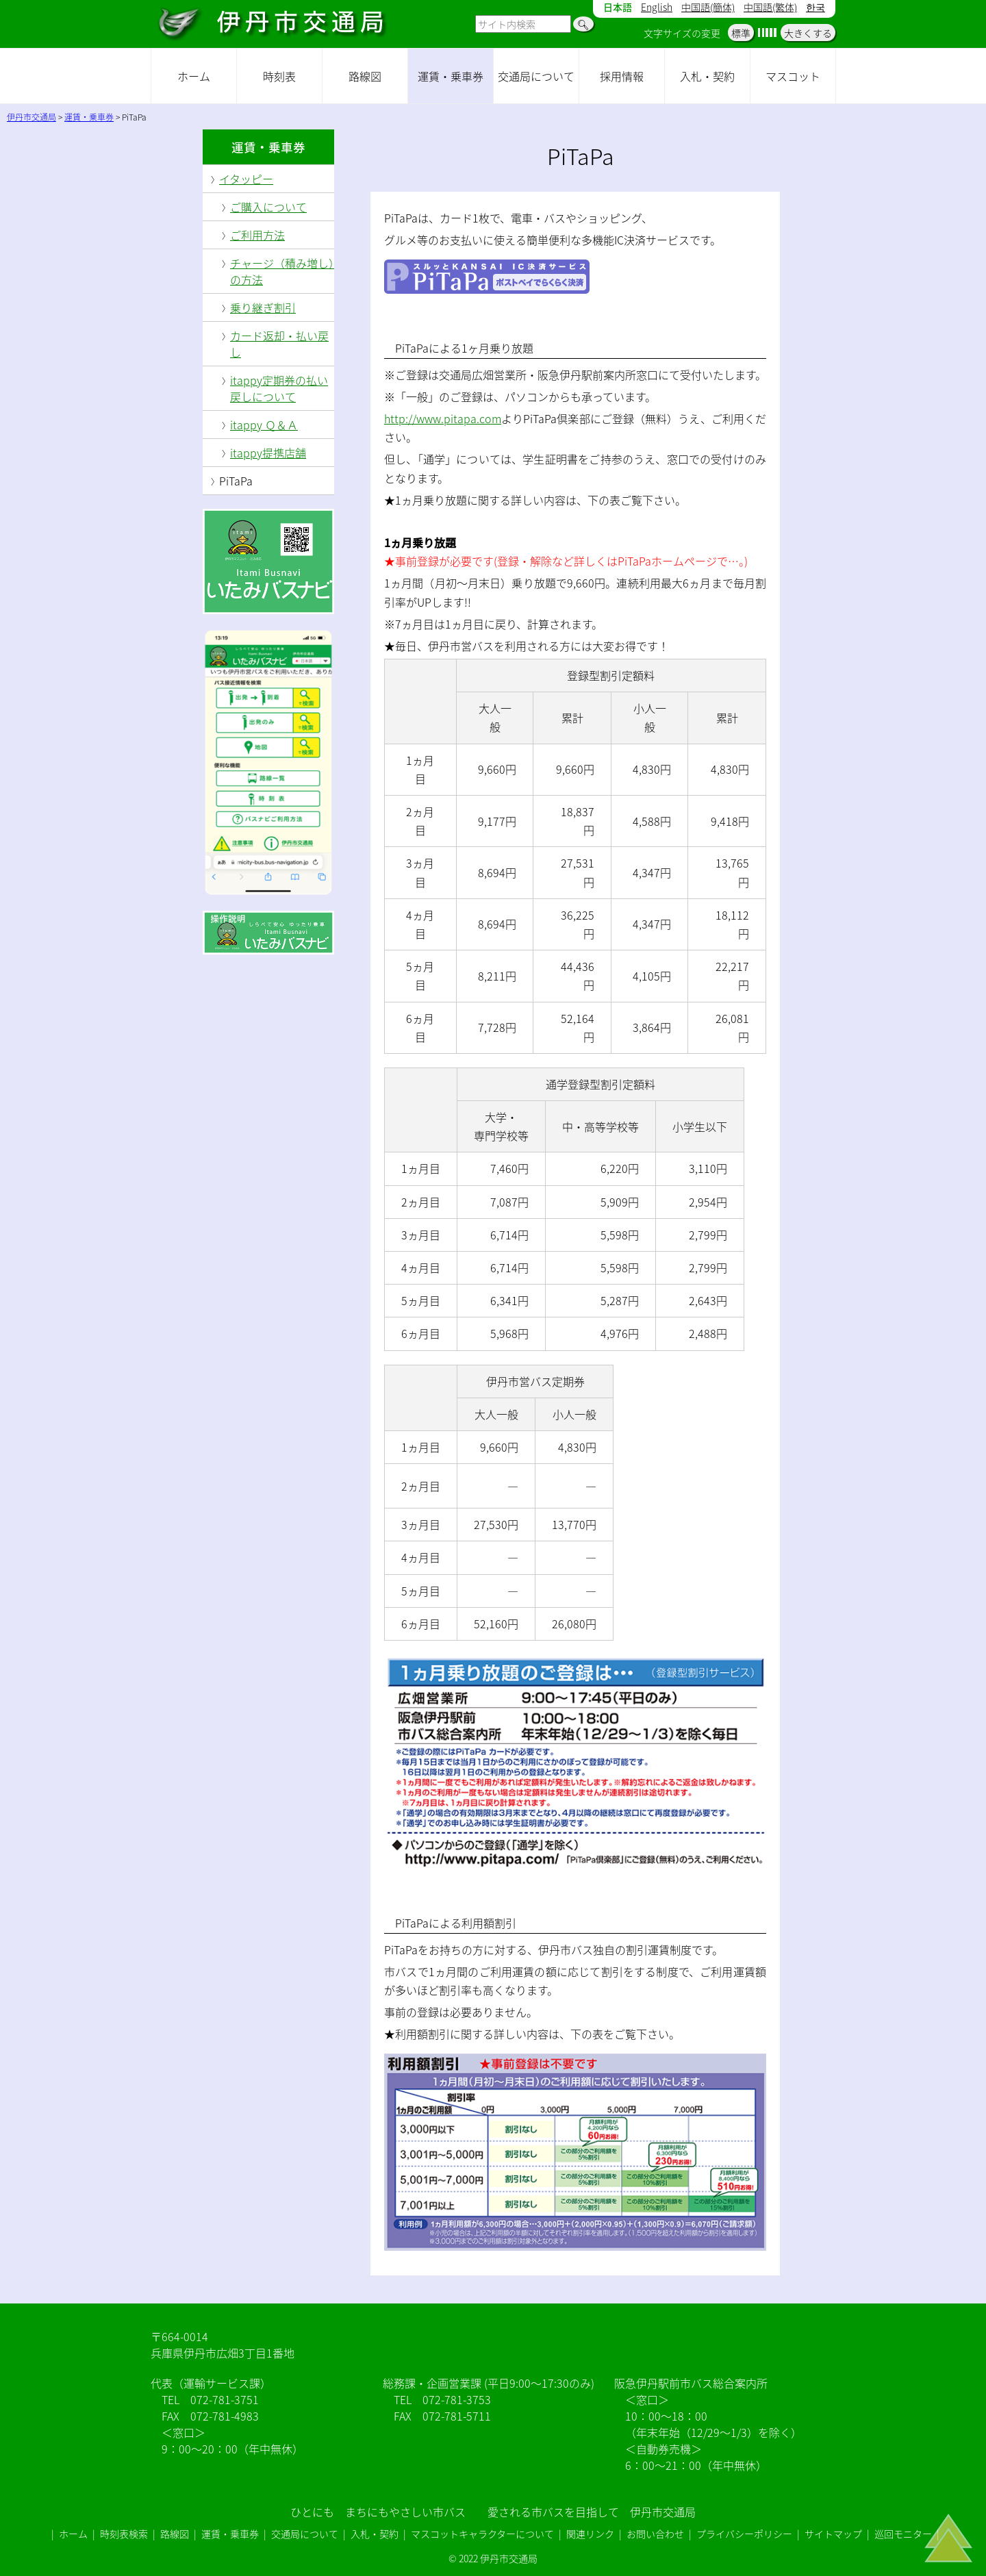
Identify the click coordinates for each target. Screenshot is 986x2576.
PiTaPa (236, 480)
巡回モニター (903, 2533)
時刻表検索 (124, 2533)
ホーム (193, 76)
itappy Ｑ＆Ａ (264, 424)
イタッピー (246, 179)
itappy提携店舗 (268, 452)
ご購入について (268, 207)
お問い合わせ (655, 2533)
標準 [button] (740, 33)
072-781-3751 (224, 2399)
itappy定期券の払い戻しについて (279, 388)
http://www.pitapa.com (442, 418)
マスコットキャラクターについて (482, 2533)
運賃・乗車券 (450, 76)
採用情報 (622, 76)
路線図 (365, 76)
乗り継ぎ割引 (263, 307)
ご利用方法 (257, 235)
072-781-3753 (456, 2399)
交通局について (536, 76)
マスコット (793, 76)
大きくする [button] (808, 33)
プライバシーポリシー (744, 2533)
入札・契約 (707, 76)
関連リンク (590, 2533)
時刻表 (279, 76)
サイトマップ (833, 2533)
